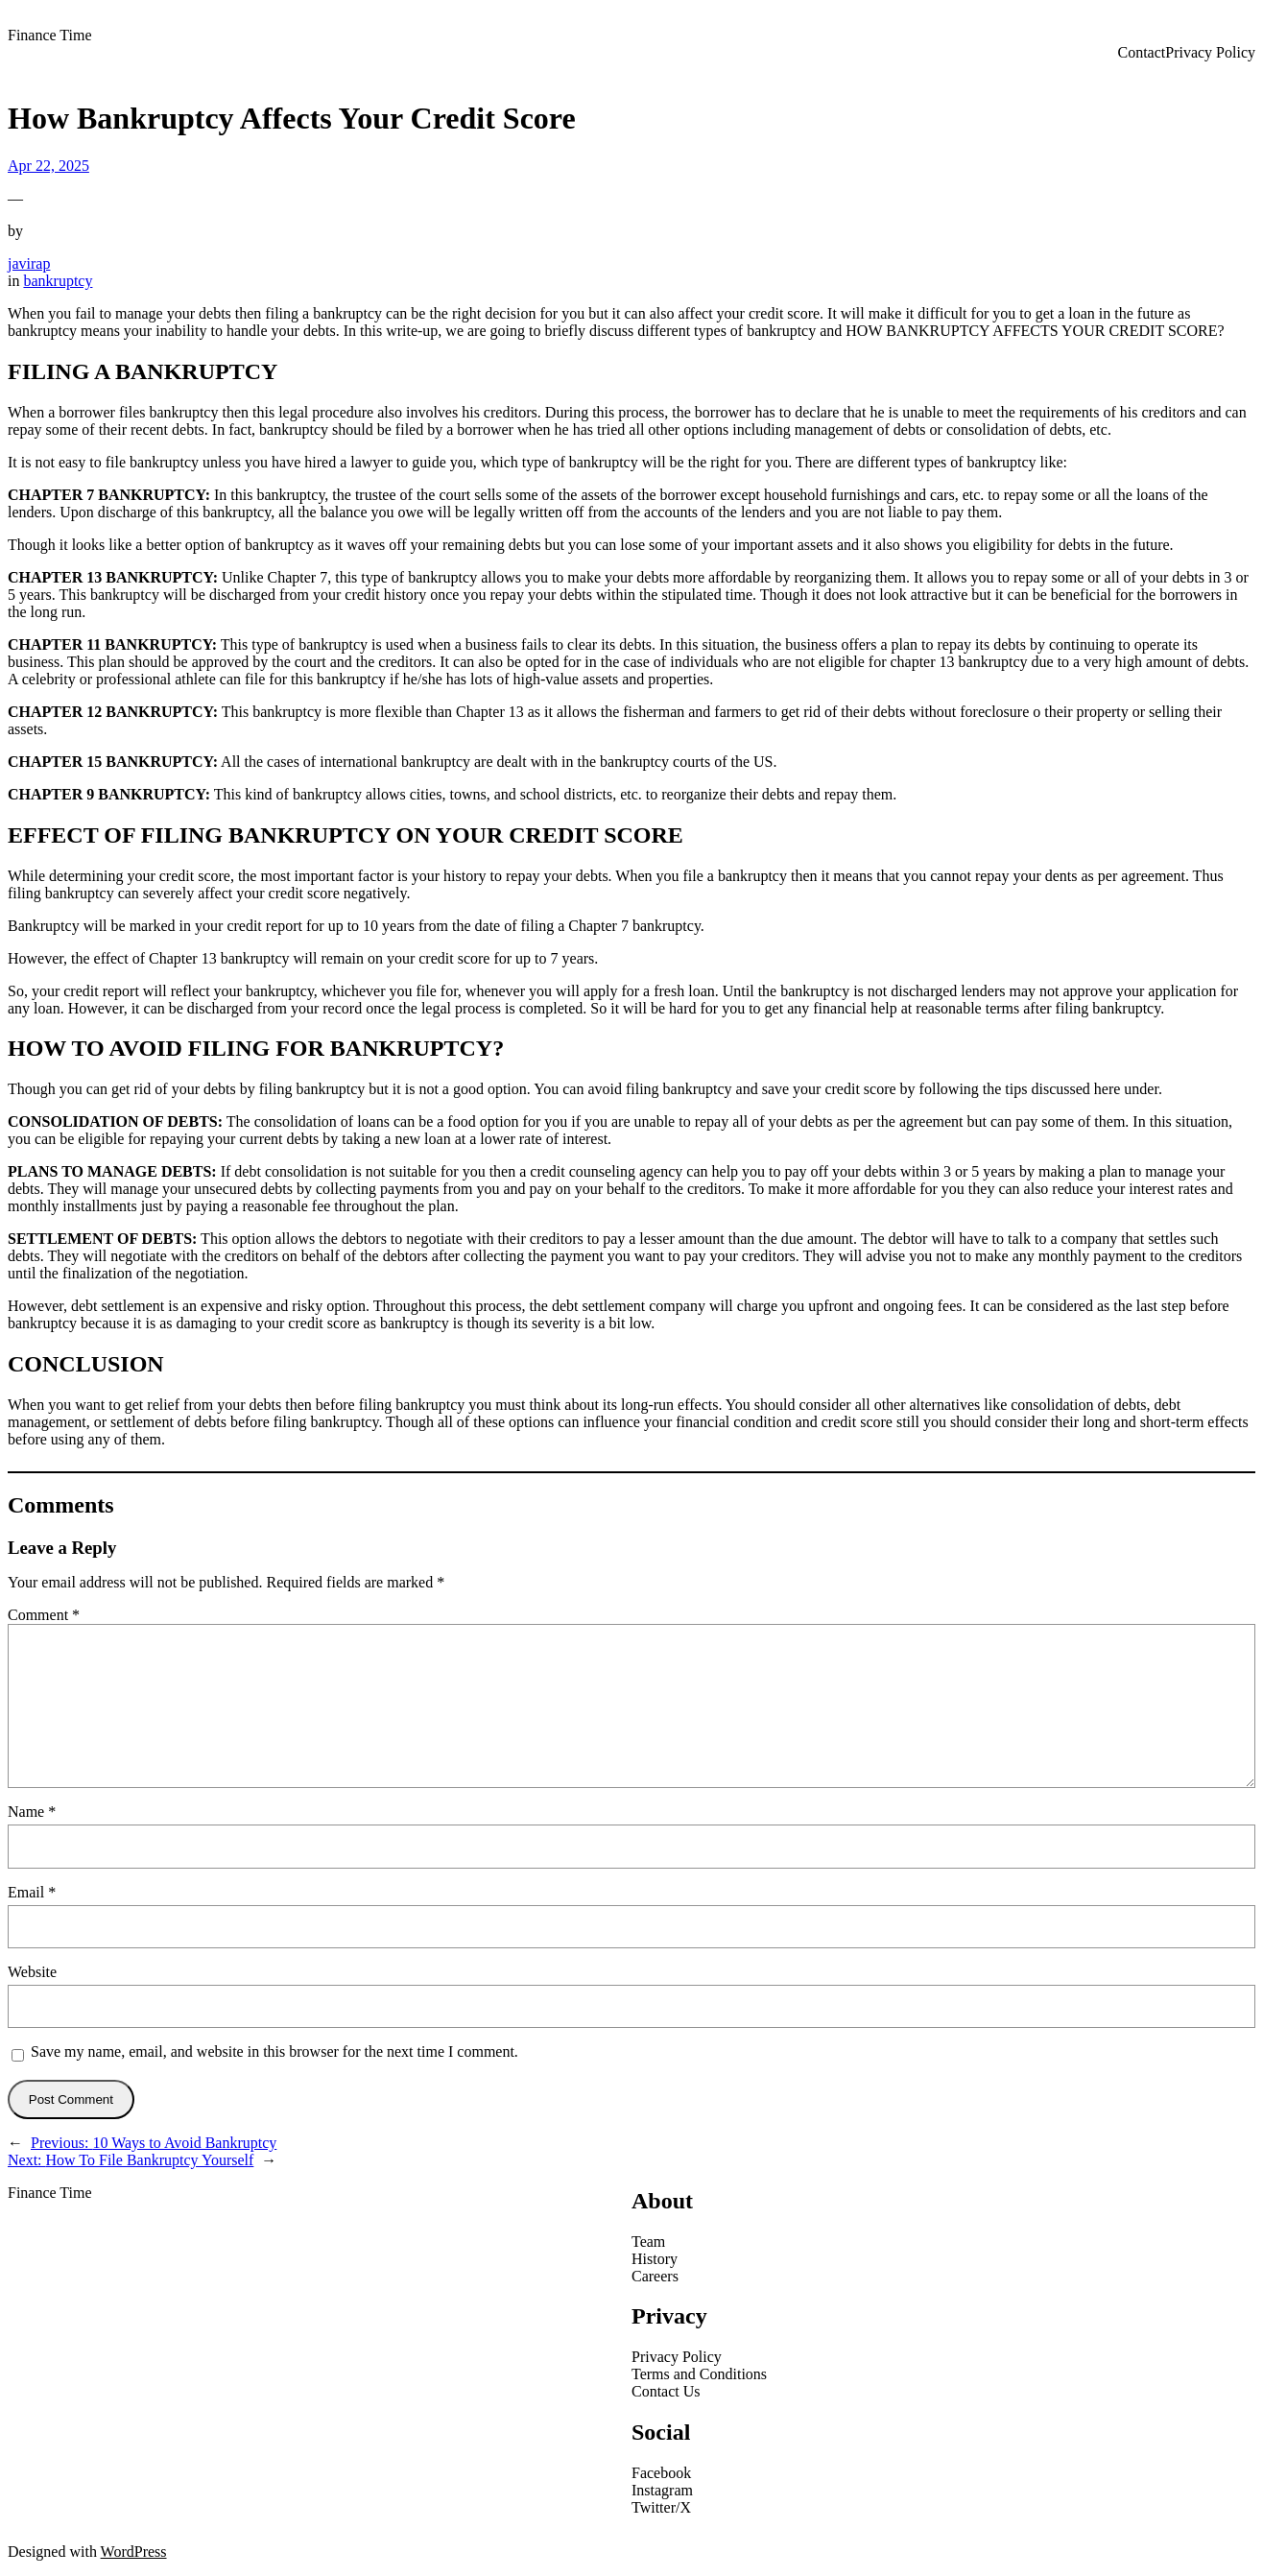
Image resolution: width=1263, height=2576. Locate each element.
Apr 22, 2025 (48, 165)
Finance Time (50, 35)
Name (32, 1811)
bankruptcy (57, 281)
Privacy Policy (1210, 52)
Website (32, 1972)
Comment (44, 1615)
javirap (29, 263)
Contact (1141, 52)
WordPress (134, 2551)
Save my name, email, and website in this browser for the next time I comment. (274, 2051)
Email (32, 1892)
